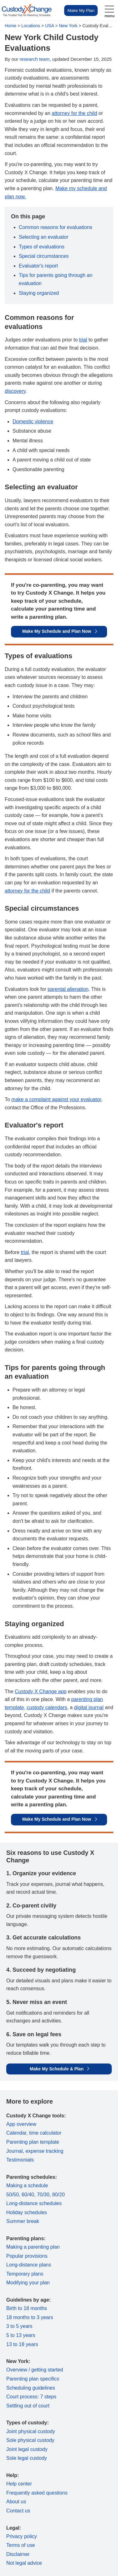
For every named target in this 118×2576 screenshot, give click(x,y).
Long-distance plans (28, 2264)
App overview (21, 2124)
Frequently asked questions (37, 2492)
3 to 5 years (19, 2326)
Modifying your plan (28, 2282)
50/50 (12, 2194)
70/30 (43, 2194)
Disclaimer (18, 2554)
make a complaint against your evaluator (56, 1099)
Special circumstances (44, 256)
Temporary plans (24, 2274)
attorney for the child (74, 113)
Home (10, 25)
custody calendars (47, 1707)
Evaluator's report (38, 265)
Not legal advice (24, 2563)
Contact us (18, 2510)
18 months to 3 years (29, 2317)
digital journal (88, 1707)
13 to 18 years (22, 2344)
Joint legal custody (27, 2449)
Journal (14, 2151)
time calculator (45, 2133)
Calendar (16, 2133)
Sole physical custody (30, 2440)
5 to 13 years (20, 2335)
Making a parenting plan (33, 2247)
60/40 (28, 2194)
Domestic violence (33, 421)
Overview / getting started (34, 2369)
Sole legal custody (26, 2458)
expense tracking (44, 2151)
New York (68, 25)
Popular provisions (27, 2256)
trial (83, 339)
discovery (15, 391)
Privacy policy (21, 2536)
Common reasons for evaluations (55, 227)
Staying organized (39, 293)
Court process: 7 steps (31, 2396)
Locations (30, 25)
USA (49, 25)
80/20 (58, 2194)
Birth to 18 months (26, 2308)
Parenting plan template (32, 2142)
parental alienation (68, 989)
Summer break (22, 2221)
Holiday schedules (26, 2212)
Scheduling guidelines (30, 2388)
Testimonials (20, 2159)
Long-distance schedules (34, 2203)
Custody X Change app (40, 1691)
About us (16, 2501)
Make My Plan (81, 10)
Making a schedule (27, 2185)
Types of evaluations (41, 246)
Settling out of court (27, 2405)
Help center (19, 2483)
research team (35, 59)
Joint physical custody (30, 2431)
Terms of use (20, 2545)
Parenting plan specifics (32, 2378)
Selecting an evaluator (43, 237)
